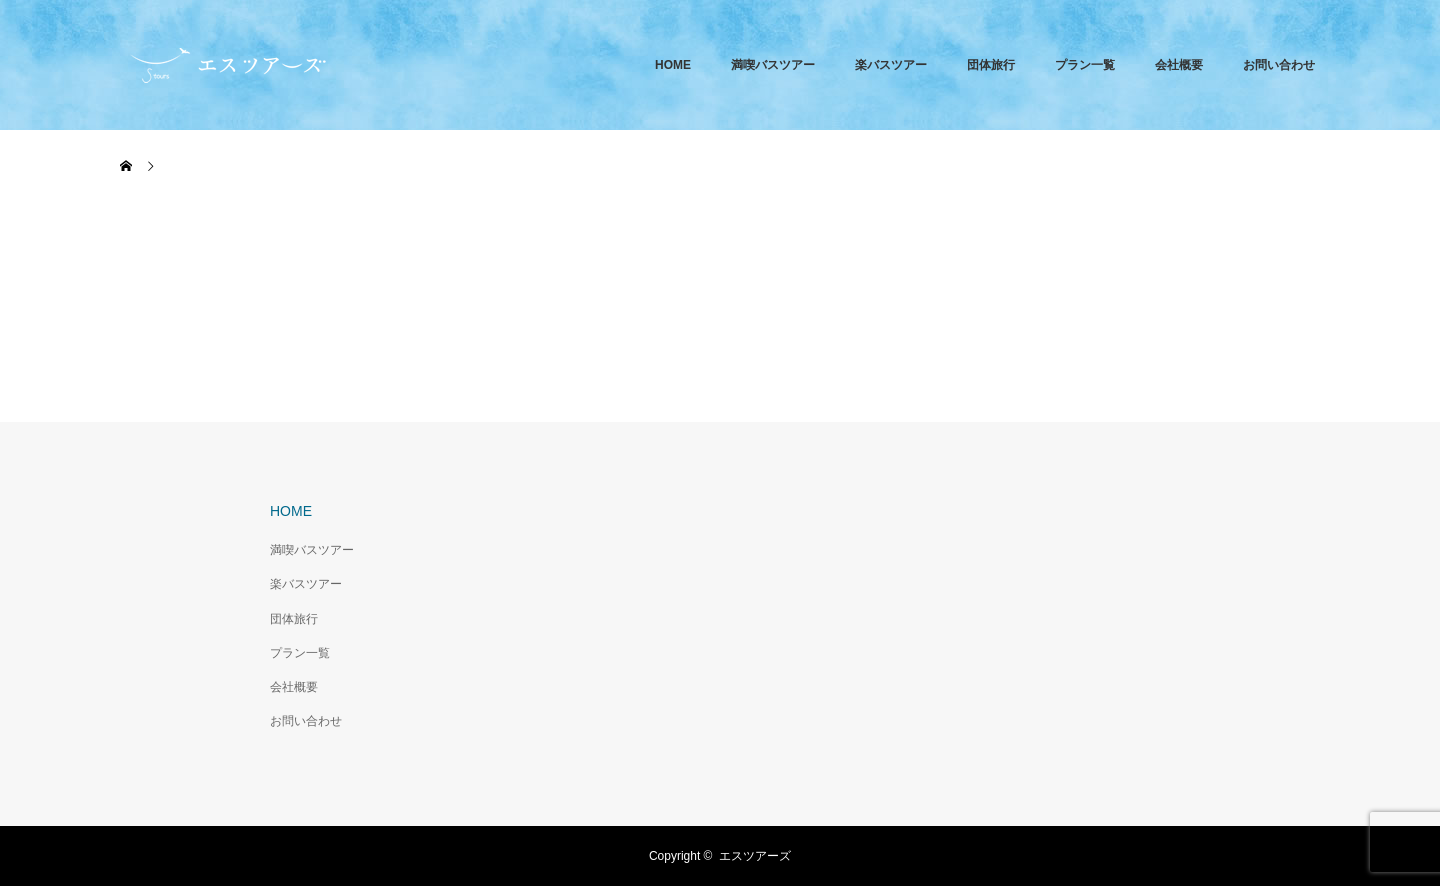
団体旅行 (991, 65)
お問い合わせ (1279, 65)
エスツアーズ (755, 856)
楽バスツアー (891, 65)
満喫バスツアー (773, 65)
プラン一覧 (1085, 65)
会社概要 (1179, 65)
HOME (673, 65)
